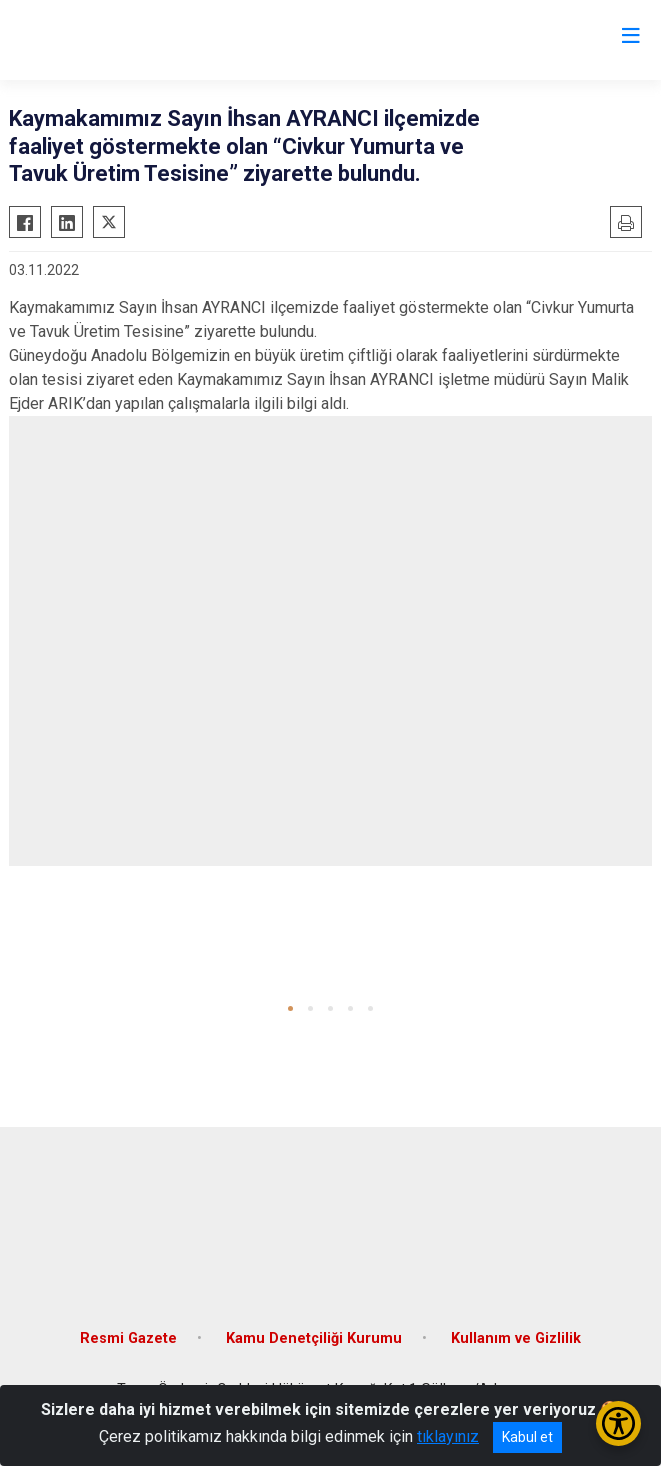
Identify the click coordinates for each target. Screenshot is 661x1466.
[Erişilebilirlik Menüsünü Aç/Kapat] (618, 1423)
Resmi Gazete (128, 1338)
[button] (290, 1008)
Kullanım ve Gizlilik (516, 1338)
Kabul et (527, 1437)
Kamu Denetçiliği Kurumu (314, 1338)
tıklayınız (448, 1436)
